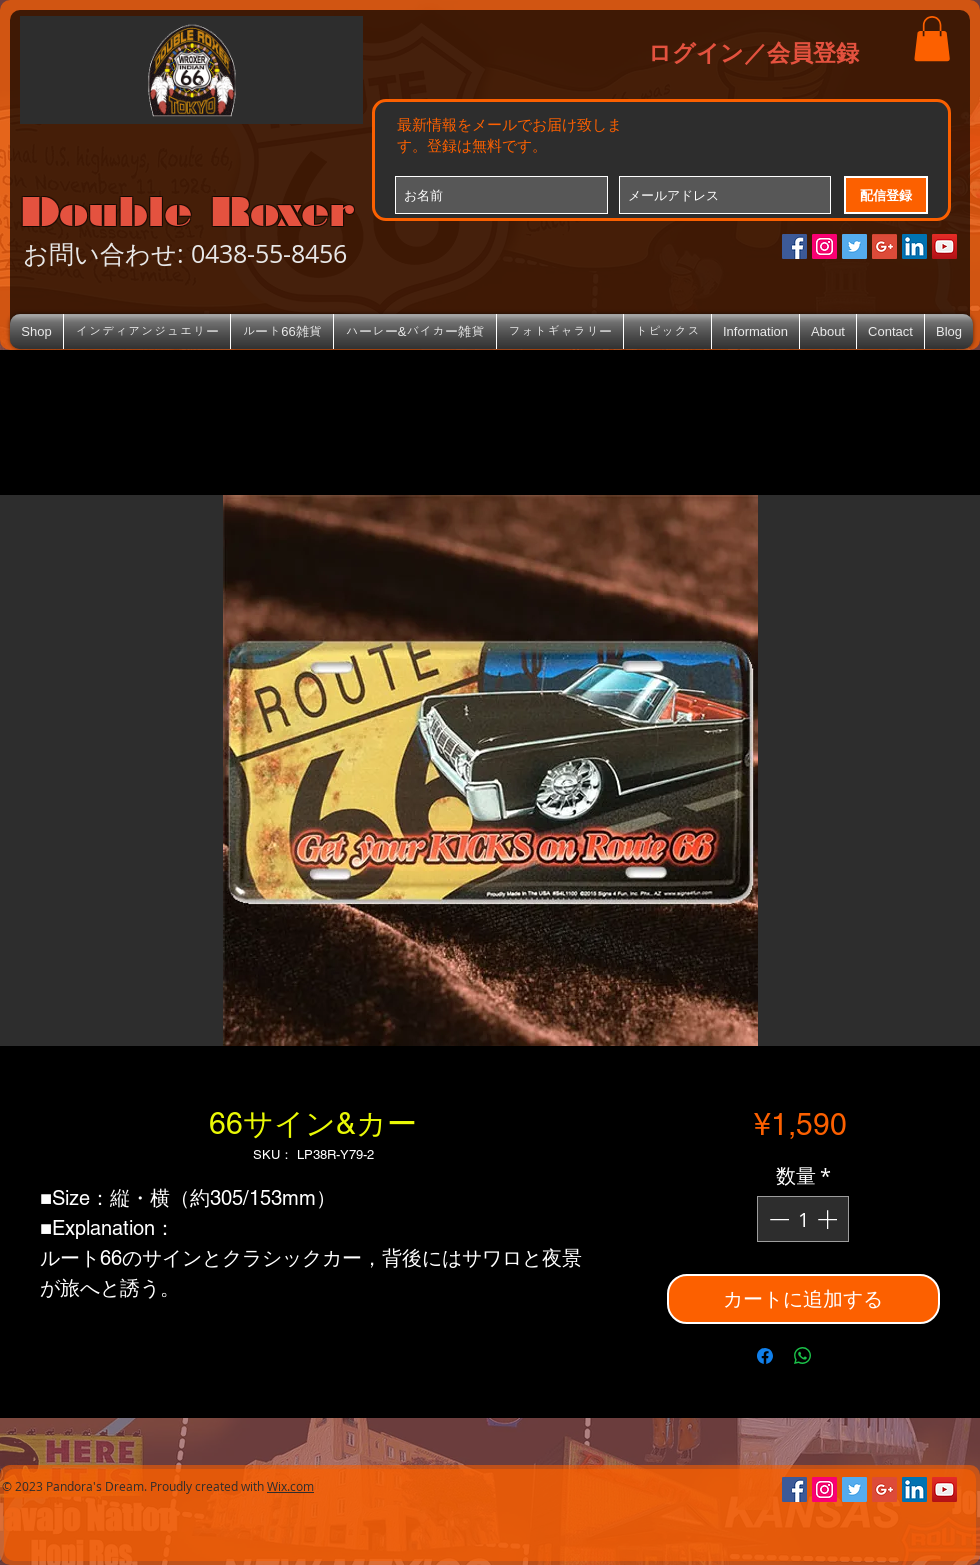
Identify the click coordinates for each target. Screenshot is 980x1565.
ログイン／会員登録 (753, 52)
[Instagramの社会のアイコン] (824, 246)
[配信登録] (886, 195)
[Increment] (829, 1219)
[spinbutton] (803, 1219)
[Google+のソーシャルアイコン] (884, 246)
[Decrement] (777, 1219)
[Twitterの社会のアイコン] (854, 246)
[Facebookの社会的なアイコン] (794, 246)
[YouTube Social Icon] (944, 246)
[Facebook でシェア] (765, 1356)
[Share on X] (841, 1356)
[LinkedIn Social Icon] (914, 246)
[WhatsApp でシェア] (803, 1356)
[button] (932, 38)
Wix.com (290, 1486)
